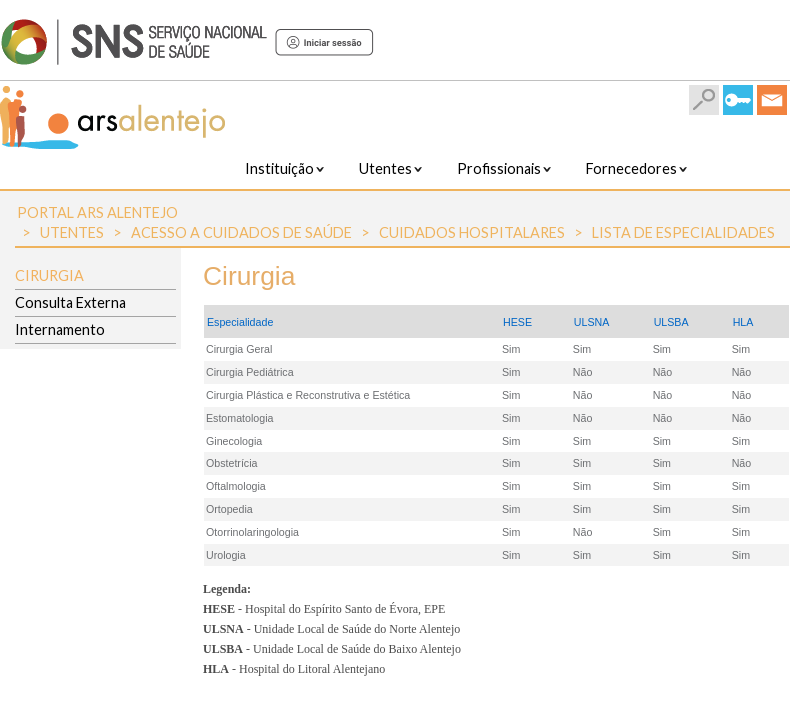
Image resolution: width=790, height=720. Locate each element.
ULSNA (592, 322)
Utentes (72, 232)
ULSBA (671, 322)
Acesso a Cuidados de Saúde (241, 232)
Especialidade (240, 322)
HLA (743, 322)
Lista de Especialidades (683, 232)
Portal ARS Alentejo (97, 212)
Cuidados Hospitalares (472, 232)
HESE (517, 322)
